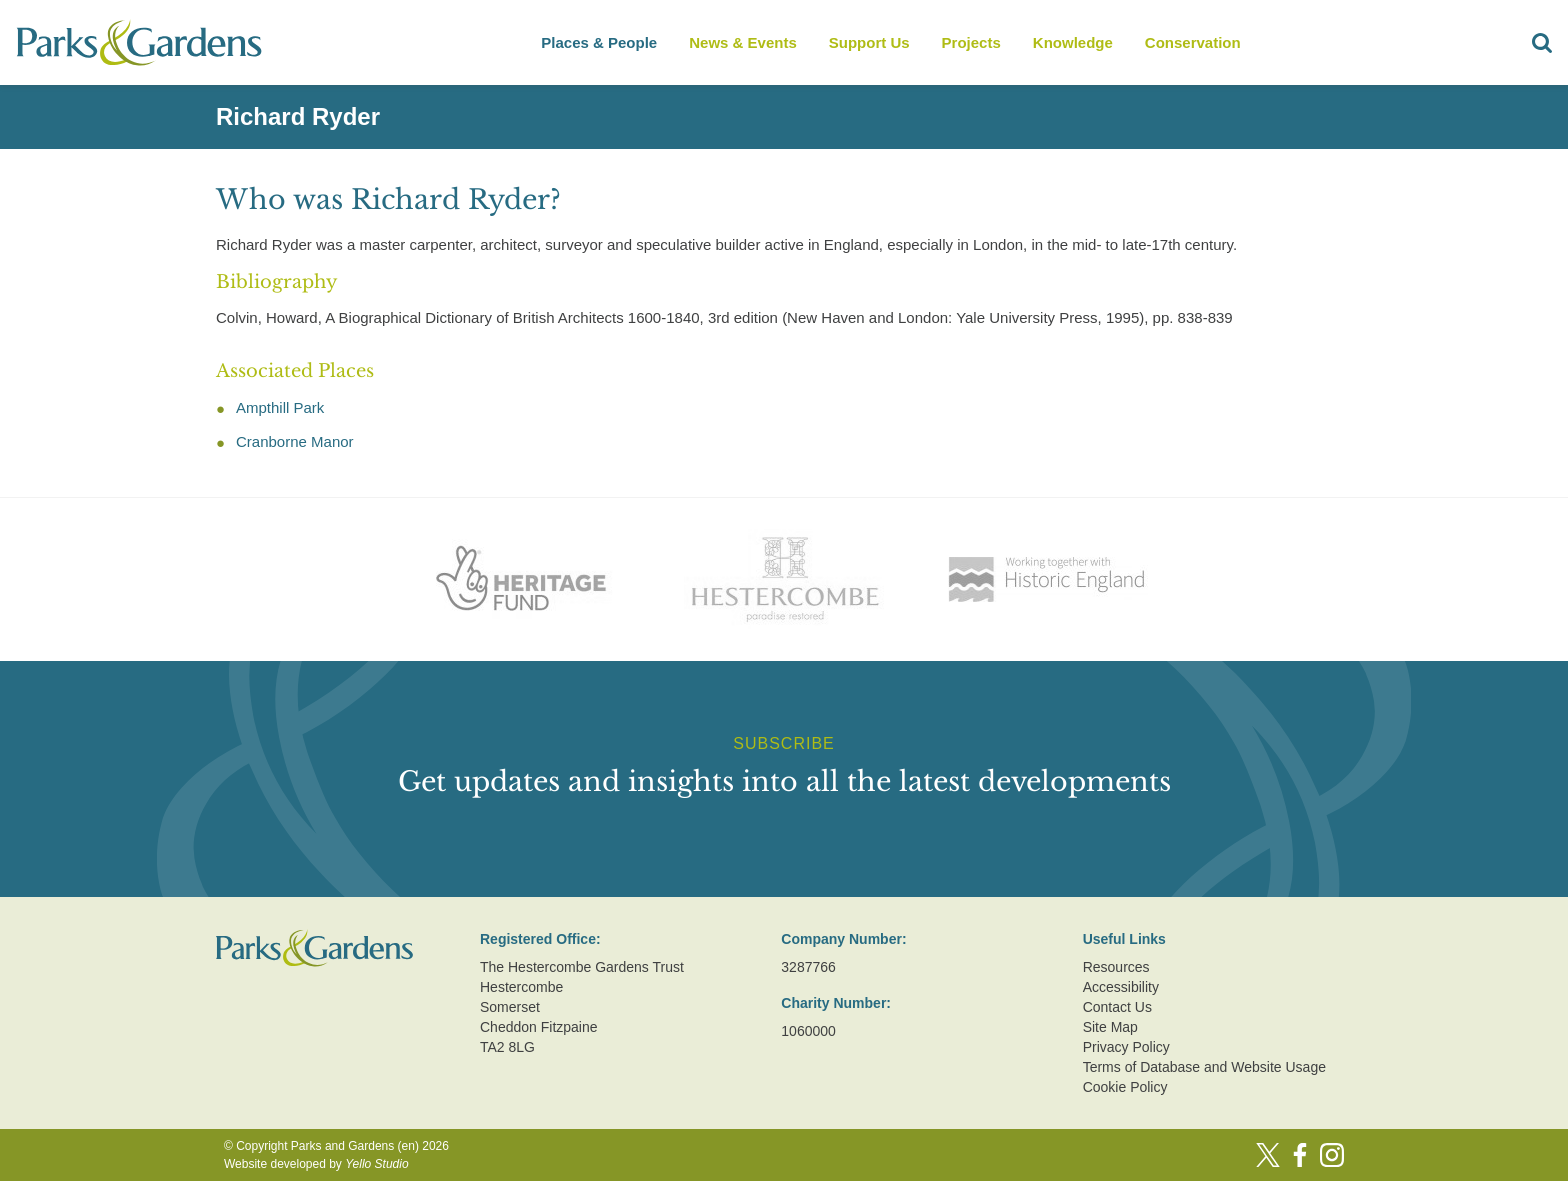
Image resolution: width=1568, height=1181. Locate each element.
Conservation (1193, 42)
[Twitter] (1268, 1155)
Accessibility (1121, 987)
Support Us (869, 42)
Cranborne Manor (295, 441)
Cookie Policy (1125, 1087)
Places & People (599, 42)
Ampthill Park (280, 407)
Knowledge (1073, 42)
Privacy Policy (1126, 1047)
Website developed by (316, 1164)
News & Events (743, 42)
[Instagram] (1332, 1155)
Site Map (1110, 1027)
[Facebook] (1300, 1155)
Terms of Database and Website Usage (1204, 1067)
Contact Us (1117, 1007)
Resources (1116, 967)
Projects (971, 42)
